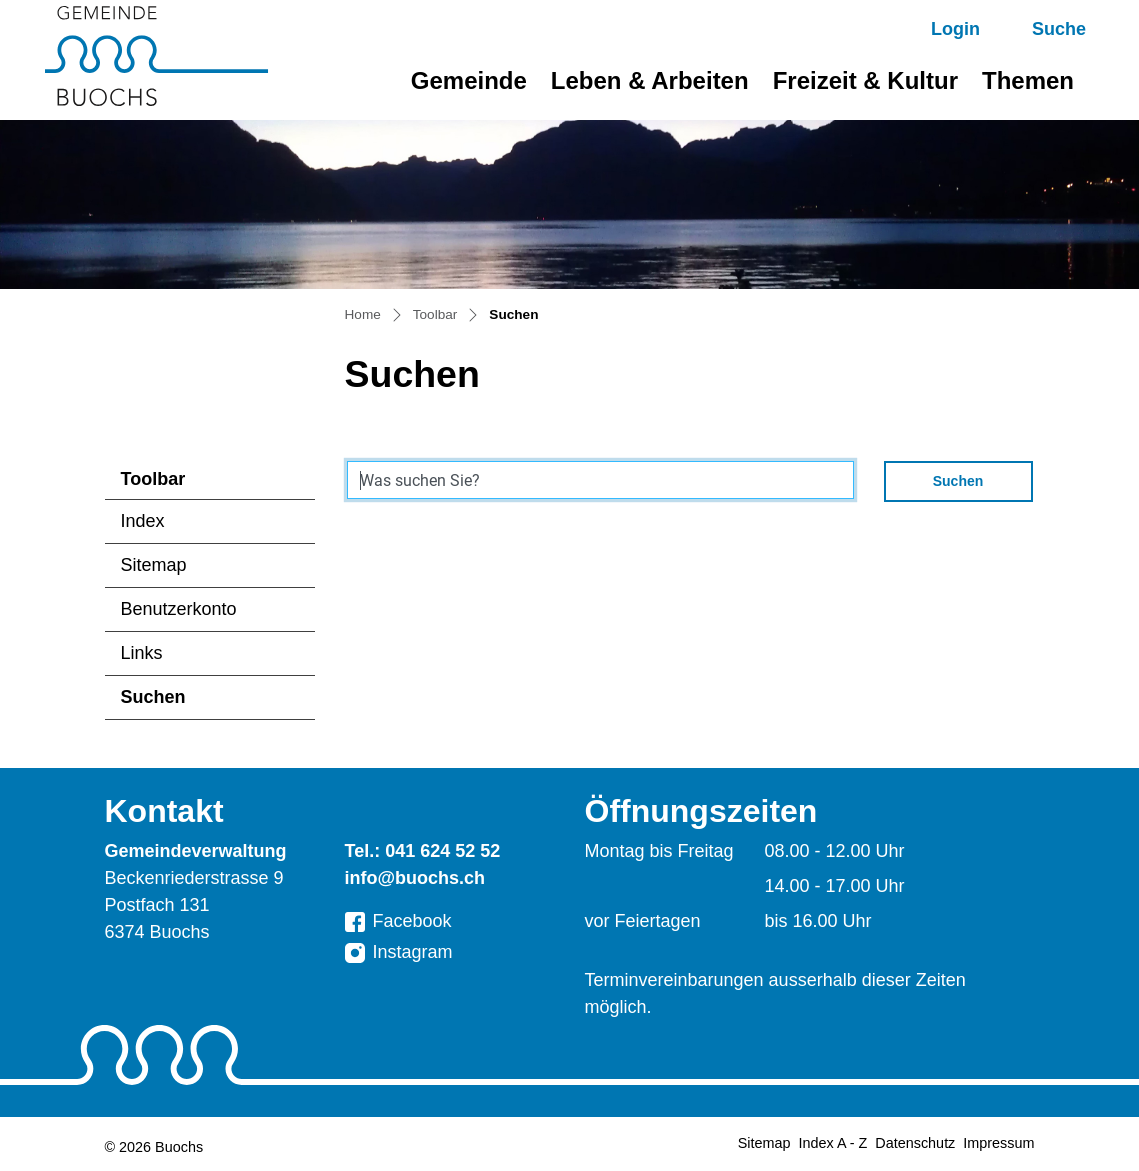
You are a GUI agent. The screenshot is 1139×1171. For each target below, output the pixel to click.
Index (143, 521)
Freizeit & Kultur (865, 80)
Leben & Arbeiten (650, 80)
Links (142, 653)
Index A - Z (833, 1143)
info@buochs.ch (415, 878)
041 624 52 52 (442, 851)
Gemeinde (469, 80)
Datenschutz (915, 1143)
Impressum (998, 1143)
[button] (1041, 29)
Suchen (183, 703)
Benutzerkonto (179, 609)
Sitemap (154, 565)
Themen (1028, 80)
